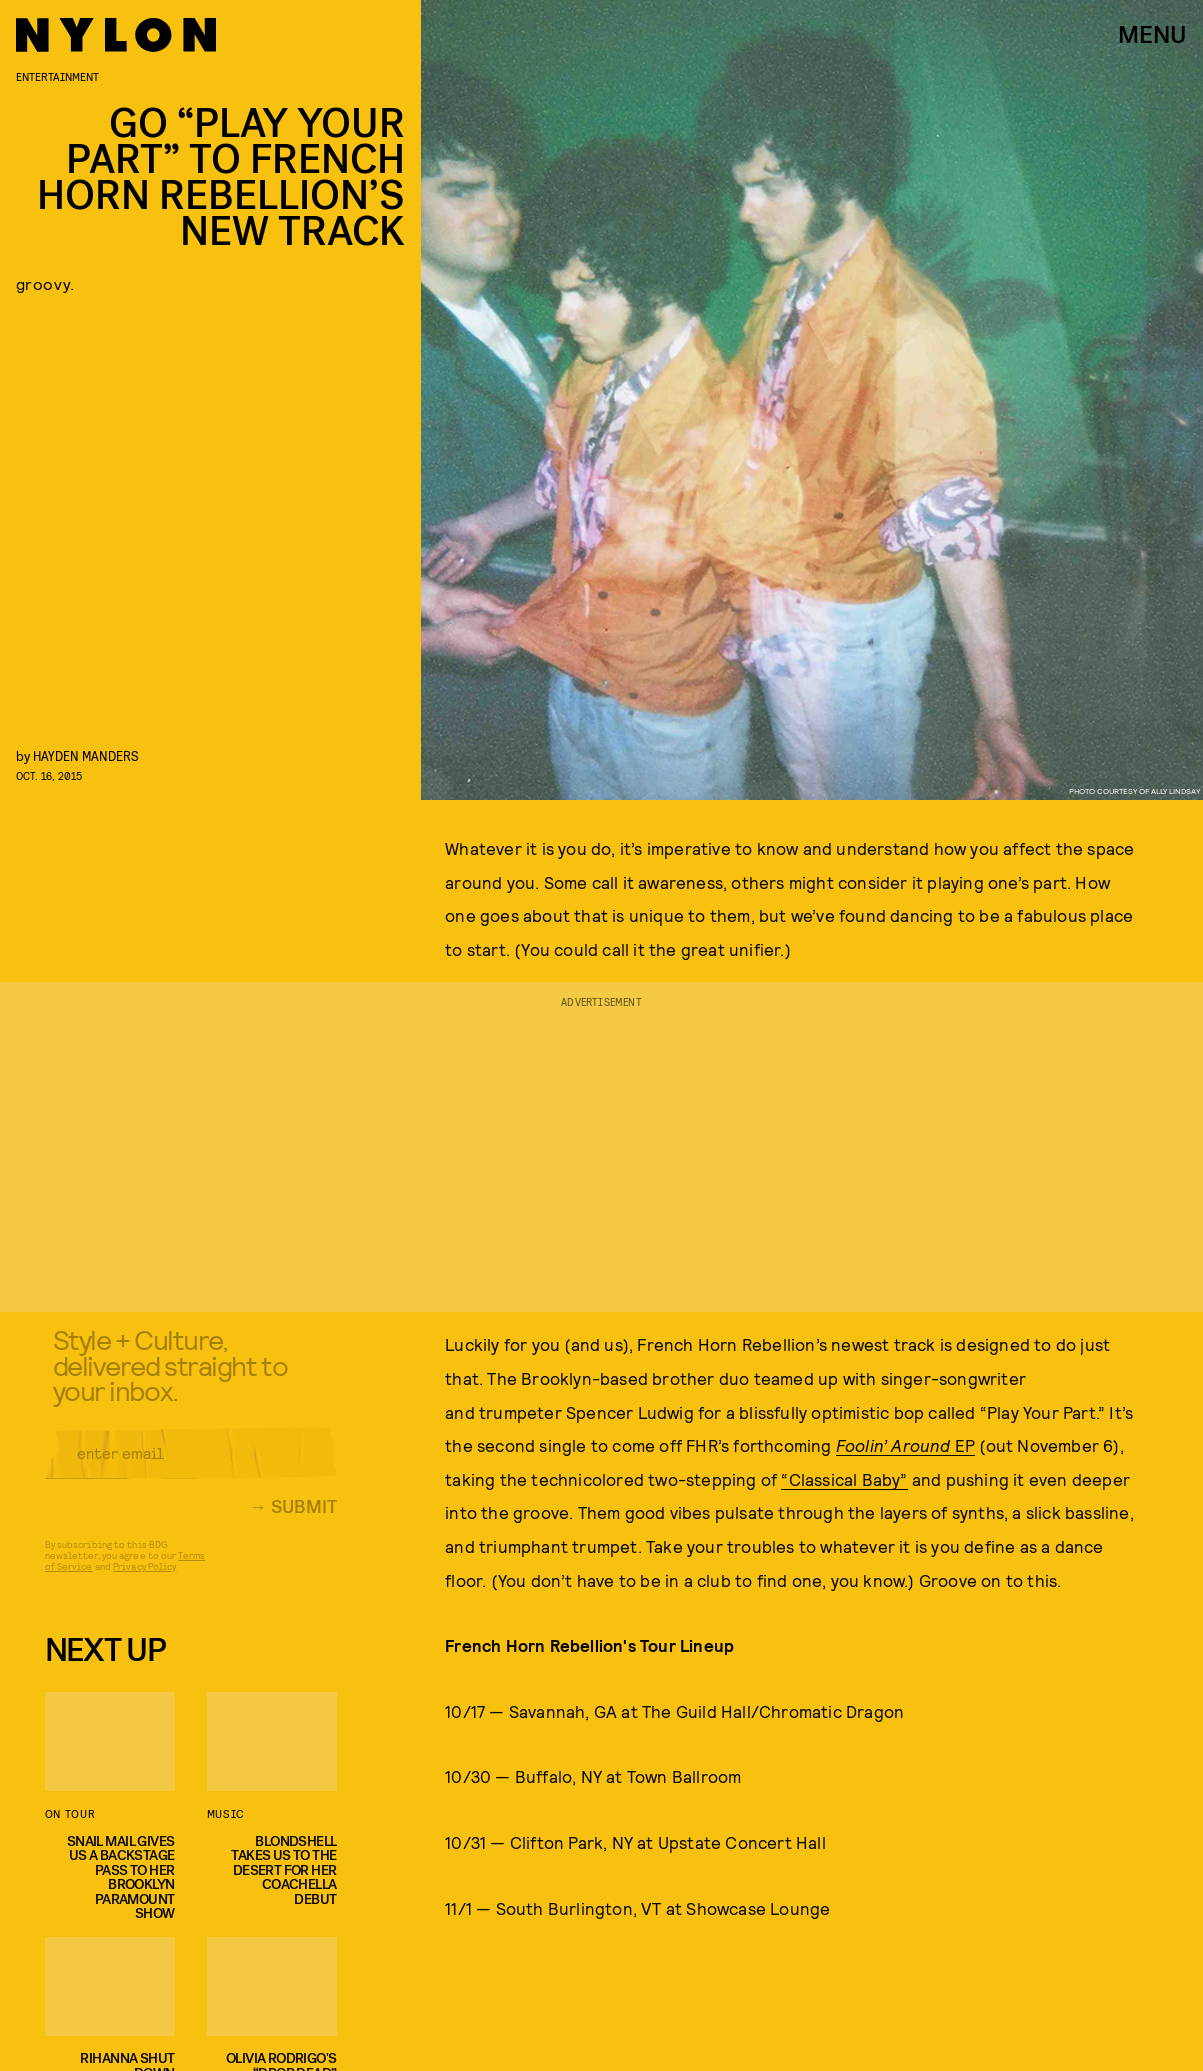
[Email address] (191, 1466)
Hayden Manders (86, 755)
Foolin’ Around (895, 1445)
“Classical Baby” (844, 1479)
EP (965, 1445)
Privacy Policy (144, 1579)
